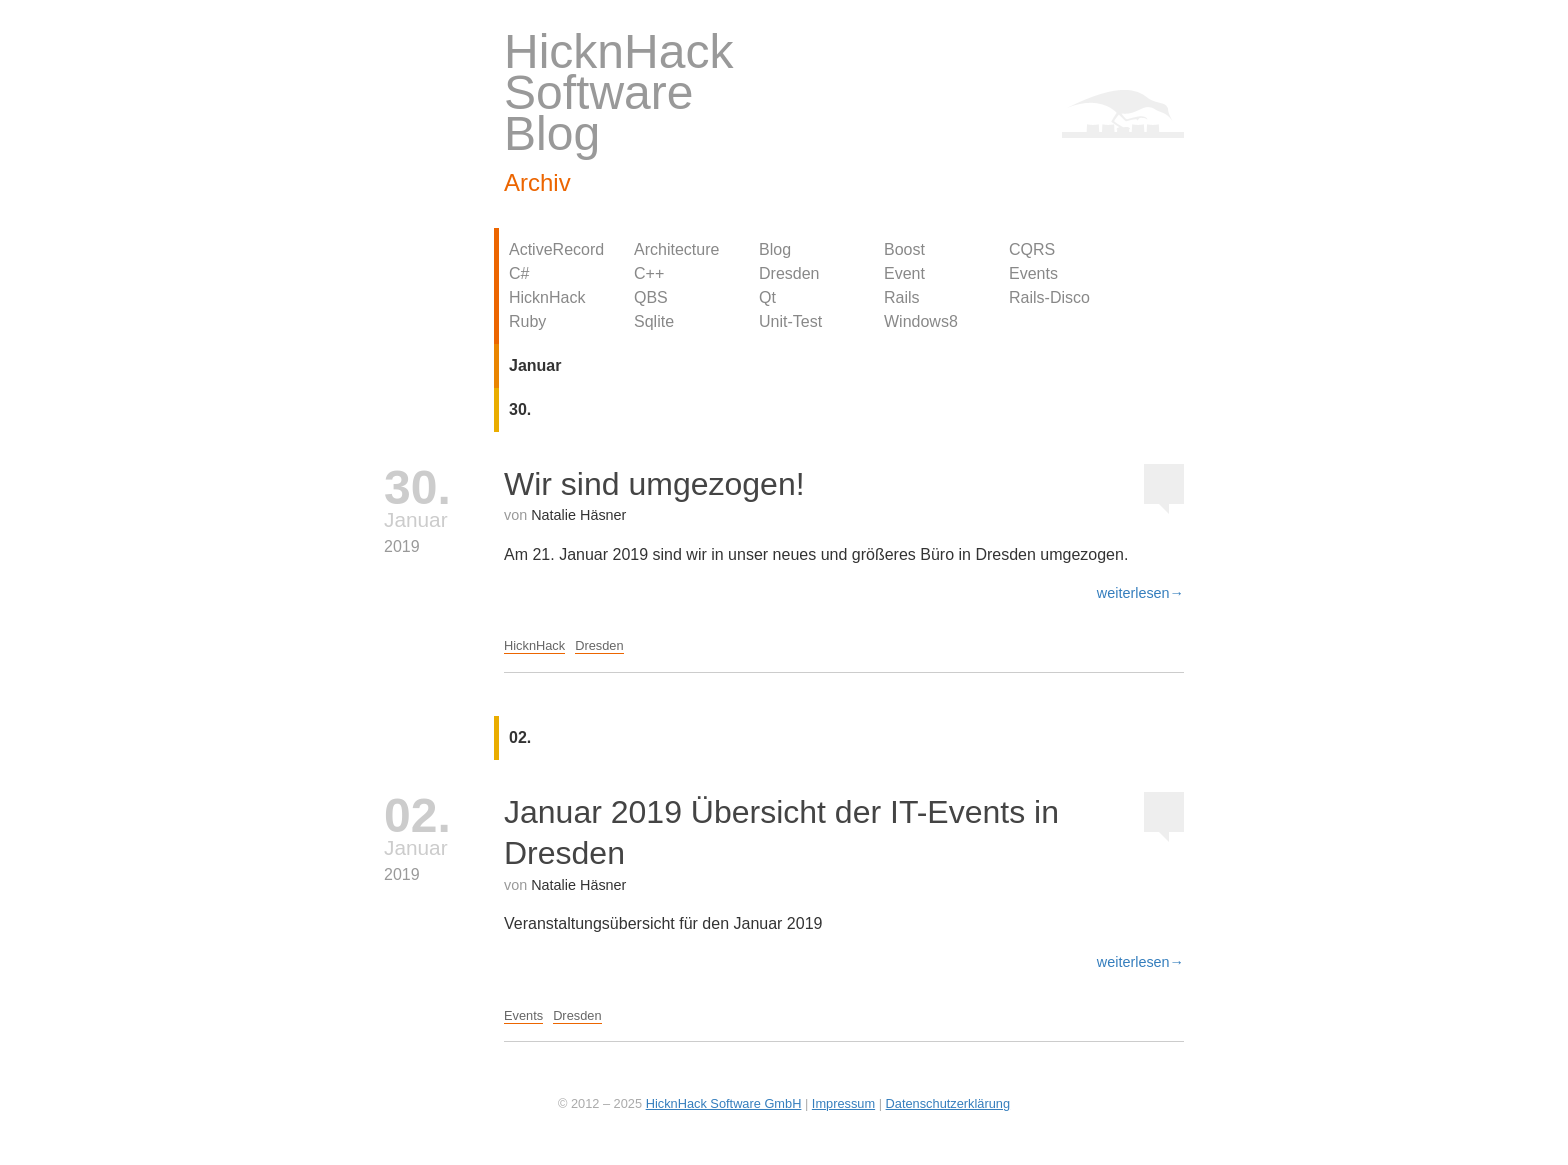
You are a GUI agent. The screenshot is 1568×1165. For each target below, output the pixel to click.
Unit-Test (790, 321)
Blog (775, 249)
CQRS (1032, 249)
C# (519, 273)
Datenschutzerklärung (948, 1103)
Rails (902, 297)
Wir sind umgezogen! (654, 484)
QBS (651, 297)
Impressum (843, 1103)
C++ (649, 273)
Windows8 (921, 321)
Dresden (789, 273)
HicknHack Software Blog (618, 92)
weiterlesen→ (1140, 593)
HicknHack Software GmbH (724, 1103)
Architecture (676, 249)
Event (904, 273)
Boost (904, 249)
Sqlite (654, 321)
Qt (767, 297)
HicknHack (547, 297)
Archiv (537, 182)
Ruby (527, 321)
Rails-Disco (1049, 297)
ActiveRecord (556, 249)
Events (1033, 273)
